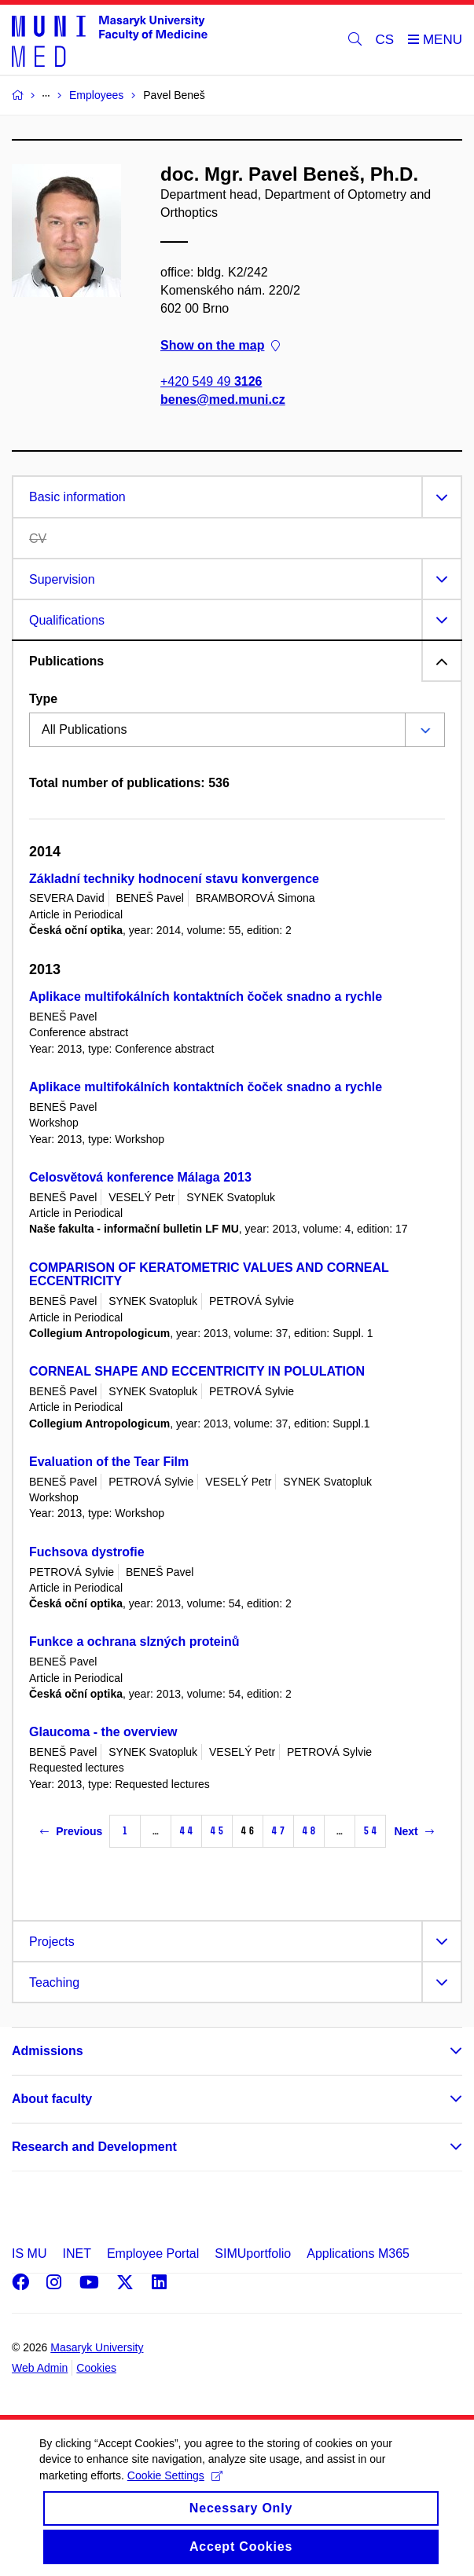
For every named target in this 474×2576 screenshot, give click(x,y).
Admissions (47, 2051)
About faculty (52, 2098)
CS (385, 39)
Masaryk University (96, 2347)
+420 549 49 (211, 381)
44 (186, 1831)
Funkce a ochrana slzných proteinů (134, 1641)
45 (217, 1831)
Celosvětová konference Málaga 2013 (140, 1177)
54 (370, 1831)
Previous (71, 1831)
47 (278, 1831)
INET (76, 2253)
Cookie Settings (174, 2488)
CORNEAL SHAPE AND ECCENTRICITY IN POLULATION (197, 1371)
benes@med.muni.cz (222, 399)
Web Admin (40, 2368)
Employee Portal (153, 2253)
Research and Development (94, 2146)
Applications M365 (358, 2253)
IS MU (29, 2253)
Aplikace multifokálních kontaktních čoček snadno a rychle (205, 996)
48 (309, 1831)
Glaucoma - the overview (103, 1732)
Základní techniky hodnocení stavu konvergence (174, 878)
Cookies (96, 2368)
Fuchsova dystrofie (87, 1552)
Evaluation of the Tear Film (109, 1461)
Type (43, 698)
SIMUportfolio (253, 2253)
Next (413, 1831)
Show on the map (220, 345)
